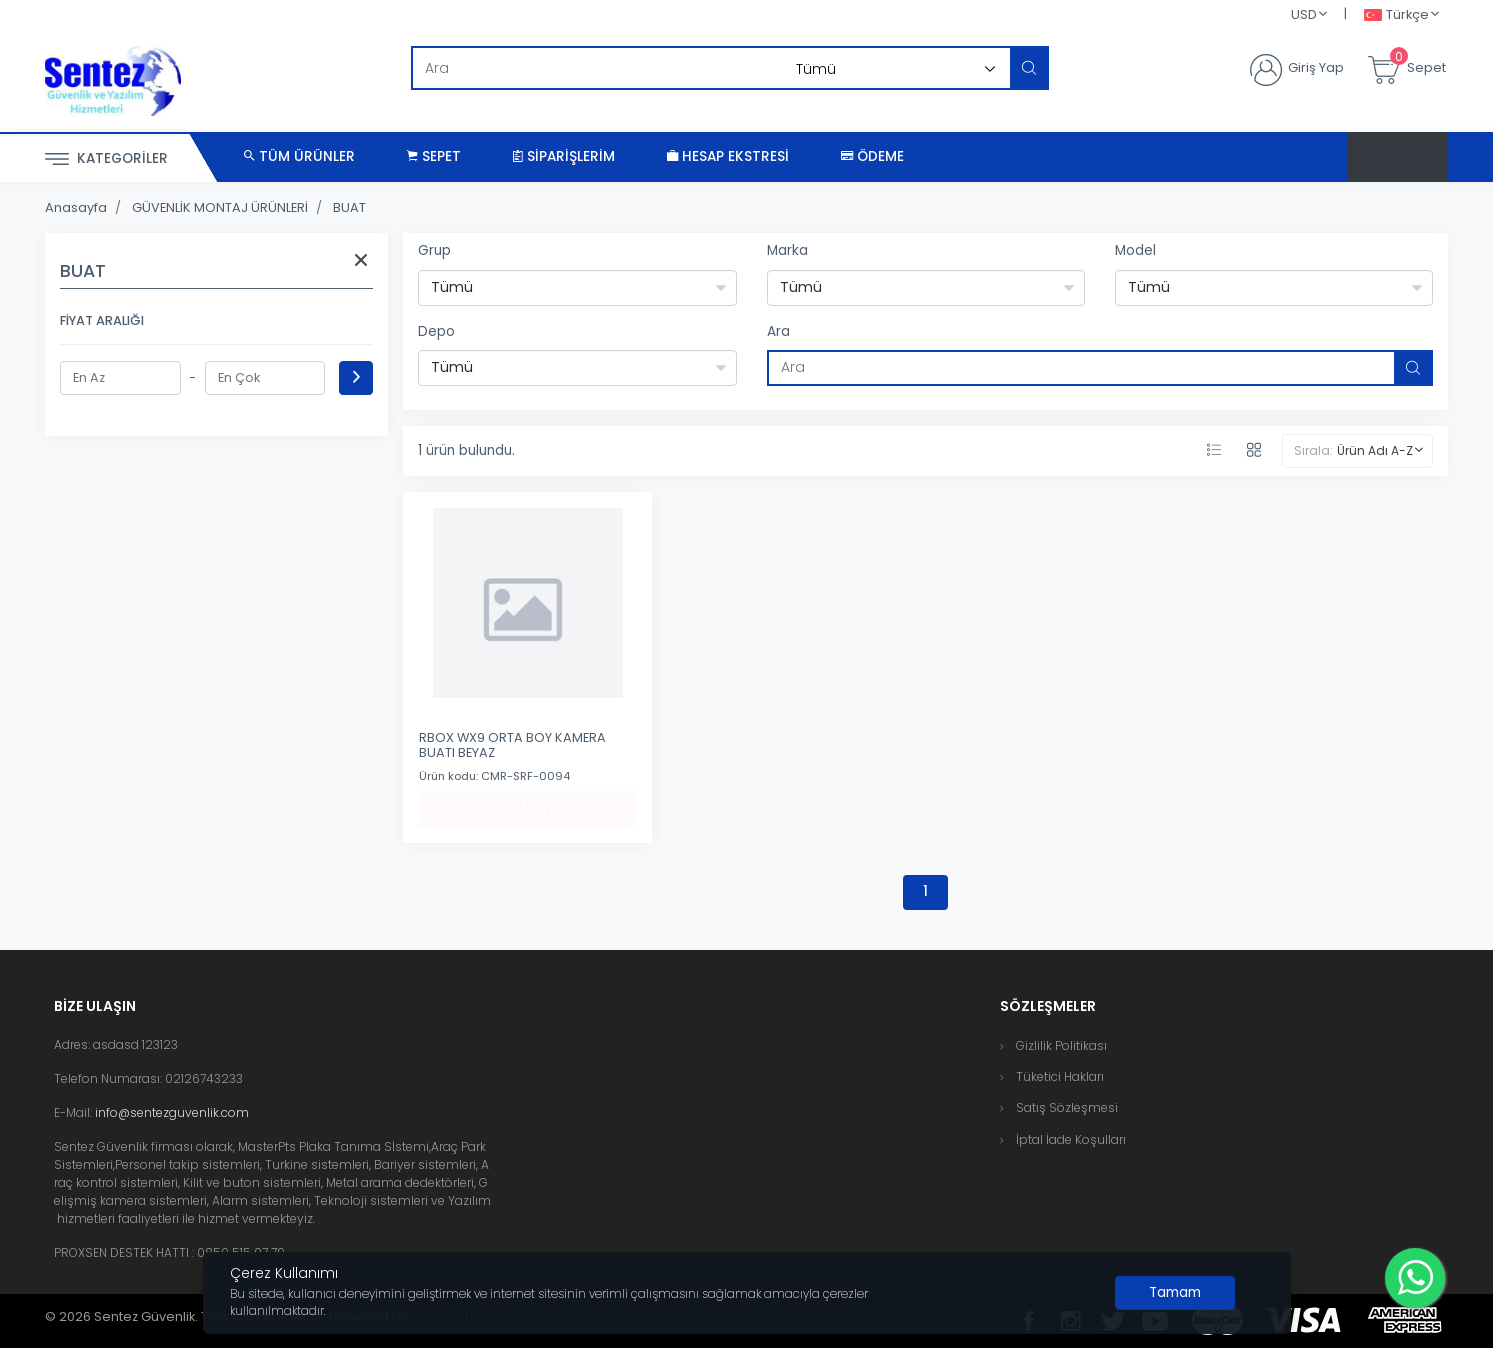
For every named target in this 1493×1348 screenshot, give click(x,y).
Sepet (434, 156)
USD (1304, 14)
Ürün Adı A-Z (1375, 450)
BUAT (349, 207)
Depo (436, 331)
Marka (787, 250)
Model (1135, 250)
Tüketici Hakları (1060, 1076)
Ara (778, 331)
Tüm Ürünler (299, 156)
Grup (434, 250)
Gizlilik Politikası (1061, 1045)
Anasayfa (76, 207)
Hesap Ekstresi (728, 156)
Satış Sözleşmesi (1067, 1107)
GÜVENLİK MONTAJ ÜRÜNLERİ (220, 207)
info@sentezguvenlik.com (172, 1112)
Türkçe (1396, 15)
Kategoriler (106, 159)
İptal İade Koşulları (1071, 1139)
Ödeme (872, 156)
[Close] (1175, 1293)
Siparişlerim (564, 156)
